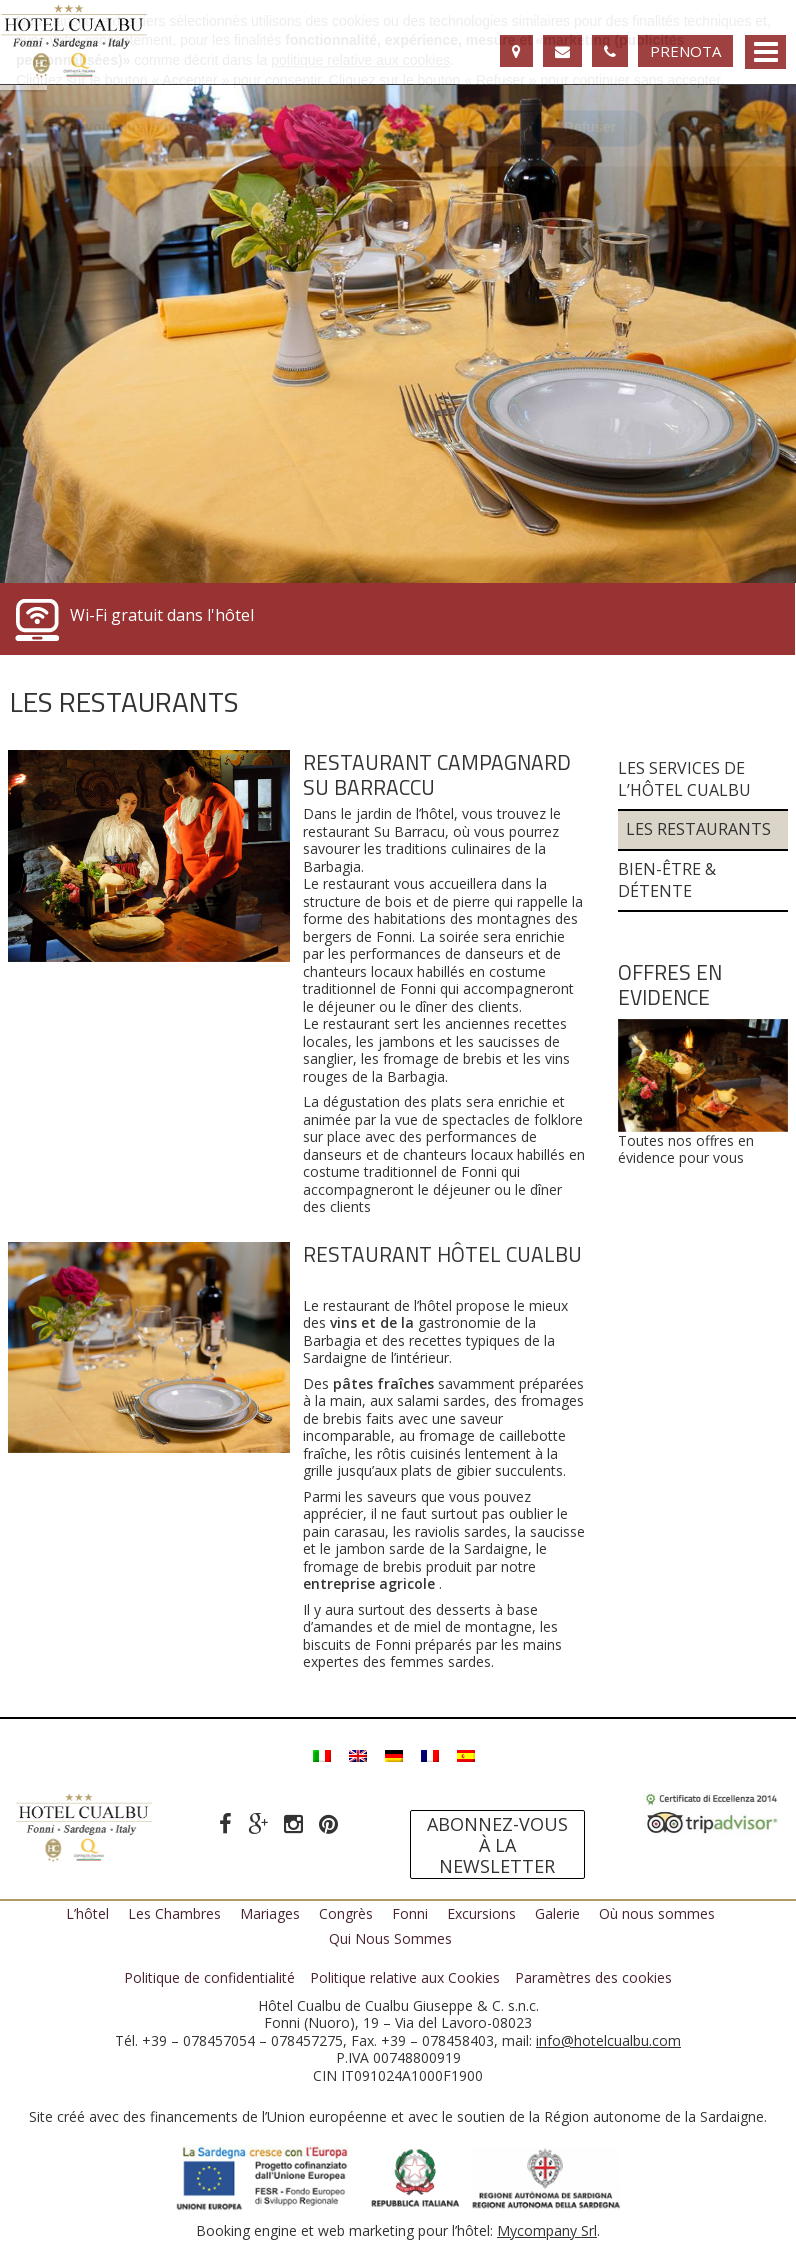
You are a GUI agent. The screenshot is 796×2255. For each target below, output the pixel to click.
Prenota (685, 51)
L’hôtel (87, 1913)
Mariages (270, 1913)
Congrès (346, 1913)
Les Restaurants (698, 829)
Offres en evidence (670, 984)
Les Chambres (174, 1913)
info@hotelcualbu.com (608, 2040)
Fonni (410, 1913)
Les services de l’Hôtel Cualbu (684, 779)
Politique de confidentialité (209, 1978)
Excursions (481, 1913)
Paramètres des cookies (593, 1978)
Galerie (557, 1913)
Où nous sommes (657, 1913)
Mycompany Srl (547, 2230)
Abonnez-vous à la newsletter (497, 1844)
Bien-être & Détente (667, 880)
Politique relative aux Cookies (405, 1978)
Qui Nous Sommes (390, 1938)
